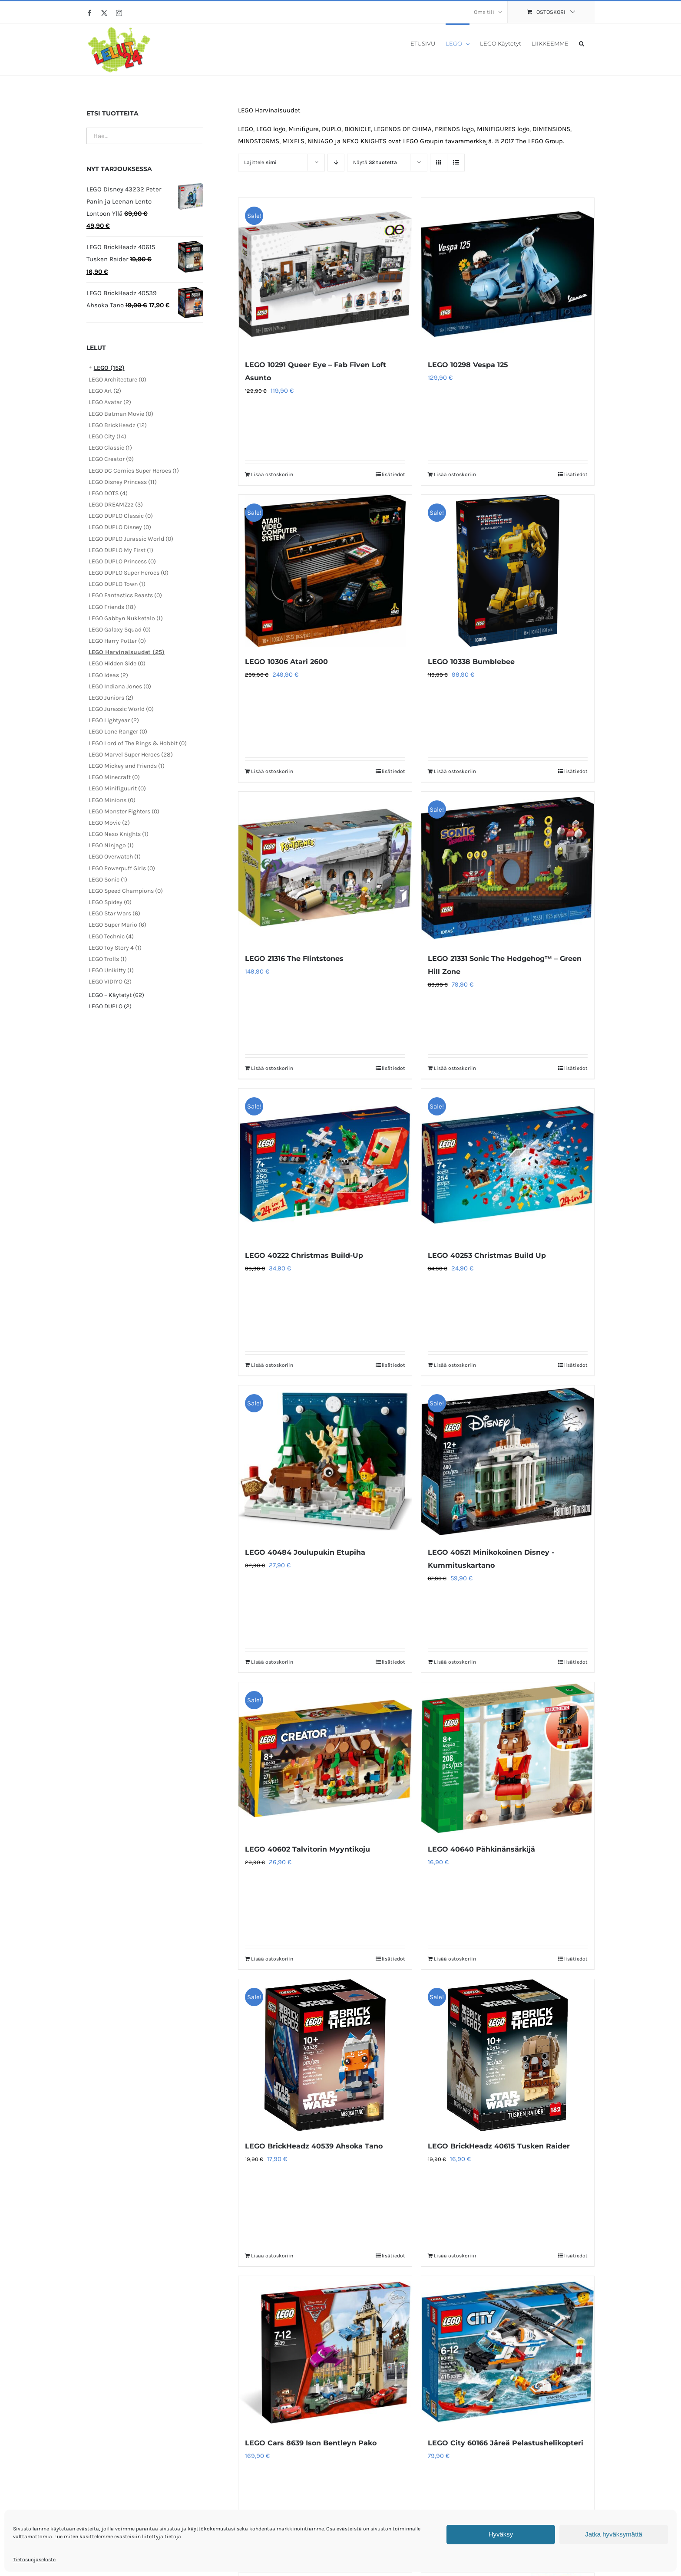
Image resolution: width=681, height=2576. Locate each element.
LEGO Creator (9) (111, 459)
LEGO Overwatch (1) (115, 856)
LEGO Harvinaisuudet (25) (127, 652)
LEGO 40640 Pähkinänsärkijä (481, 1849)
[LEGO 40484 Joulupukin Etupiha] (324, 1461)
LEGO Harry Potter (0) (117, 641)
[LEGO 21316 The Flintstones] (324, 868)
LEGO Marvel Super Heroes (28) (131, 754)
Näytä (375, 162)
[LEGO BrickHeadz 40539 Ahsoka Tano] (324, 2055)
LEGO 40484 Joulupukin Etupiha (305, 1552)
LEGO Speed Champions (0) (126, 891)
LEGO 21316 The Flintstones (294, 958)
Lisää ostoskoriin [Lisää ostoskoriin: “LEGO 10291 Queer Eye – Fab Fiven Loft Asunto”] (272, 474)
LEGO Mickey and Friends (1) (127, 766)
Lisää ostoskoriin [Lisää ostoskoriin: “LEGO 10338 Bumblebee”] (455, 771)
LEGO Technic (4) (111, 936)
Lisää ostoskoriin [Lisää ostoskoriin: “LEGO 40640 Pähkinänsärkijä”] (455, 1959)
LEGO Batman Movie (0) (121, 414)
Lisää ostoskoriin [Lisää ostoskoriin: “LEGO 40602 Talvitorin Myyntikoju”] (272, 1959)
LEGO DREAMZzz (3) (116, 504)
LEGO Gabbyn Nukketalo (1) (126, 618)
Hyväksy (501, 2534)
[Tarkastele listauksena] (455, 162)
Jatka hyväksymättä (613, 2534)
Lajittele (260, 162)
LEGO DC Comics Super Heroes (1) (134, 470)
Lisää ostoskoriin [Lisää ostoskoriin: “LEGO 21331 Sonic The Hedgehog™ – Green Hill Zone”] (455, 1068)
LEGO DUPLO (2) (110, 1006)
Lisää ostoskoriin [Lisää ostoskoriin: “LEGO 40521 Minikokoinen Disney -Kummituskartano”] (455, 1662)
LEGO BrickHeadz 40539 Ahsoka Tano (314, 2146)
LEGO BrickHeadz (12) (118, 425)
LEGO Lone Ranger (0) (118, 731)
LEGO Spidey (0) (110, 902)
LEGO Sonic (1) (108, 879)
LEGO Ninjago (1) (111, 845)
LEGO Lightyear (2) (114, 720)
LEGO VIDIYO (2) (110, 981)
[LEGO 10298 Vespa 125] (507, 274)
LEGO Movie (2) (109, 822)
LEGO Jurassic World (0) (121, 709)
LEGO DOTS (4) (108, 493)
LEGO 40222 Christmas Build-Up (304, 1255)
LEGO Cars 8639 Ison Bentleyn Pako (311, 2443)
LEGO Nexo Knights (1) (119, 834)
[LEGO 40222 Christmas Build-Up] (324, 1164)
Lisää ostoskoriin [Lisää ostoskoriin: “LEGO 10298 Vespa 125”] (455, 474)
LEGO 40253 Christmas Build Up (487, 1255)
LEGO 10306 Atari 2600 (286, 662)
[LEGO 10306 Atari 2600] (324, 571)
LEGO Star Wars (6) (114, 913)
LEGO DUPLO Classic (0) (121, 516)
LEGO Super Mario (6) (117, 924)
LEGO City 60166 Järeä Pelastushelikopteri (505, 2443)
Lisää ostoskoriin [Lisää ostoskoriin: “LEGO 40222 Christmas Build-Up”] (272, 1365)
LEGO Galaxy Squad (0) (120, 629)
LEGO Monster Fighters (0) (124, 811)
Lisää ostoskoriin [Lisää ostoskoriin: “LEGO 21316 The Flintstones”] (272, 1068)
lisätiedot (393, 474)
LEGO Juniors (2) (111, 697)
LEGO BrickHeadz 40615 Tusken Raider (499, 2146)
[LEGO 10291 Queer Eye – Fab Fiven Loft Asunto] (324, 274)
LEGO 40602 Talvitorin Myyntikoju (307, 1849)
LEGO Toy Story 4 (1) (115, 947)
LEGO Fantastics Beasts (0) (125, 595)
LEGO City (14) (107, 436)
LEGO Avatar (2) (110, 402)
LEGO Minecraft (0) (114, 777)
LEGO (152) (109, 368)
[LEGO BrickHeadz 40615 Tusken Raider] (507, 2055)
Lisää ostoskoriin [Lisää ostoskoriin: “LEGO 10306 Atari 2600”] (272, 771)
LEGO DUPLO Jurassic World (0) (131, 539)
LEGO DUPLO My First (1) (121, 550)
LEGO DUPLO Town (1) (117, 584)
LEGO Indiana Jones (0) (120, 686)
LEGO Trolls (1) (108, 959)
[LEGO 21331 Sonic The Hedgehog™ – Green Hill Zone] (507, 868)
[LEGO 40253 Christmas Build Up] (507, 1164)
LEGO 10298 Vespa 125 (468, 365)
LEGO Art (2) (105, 391)
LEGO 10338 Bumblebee (471, 662)
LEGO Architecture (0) (117, 379)
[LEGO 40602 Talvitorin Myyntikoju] (324, 1758)
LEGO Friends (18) (112, 607)
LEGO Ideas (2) (108, 675)
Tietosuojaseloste (34, 2559)
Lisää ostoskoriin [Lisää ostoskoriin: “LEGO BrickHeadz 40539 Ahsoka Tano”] (272, 2256)
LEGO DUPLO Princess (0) (122, 561)
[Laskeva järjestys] (335, 162)
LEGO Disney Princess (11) (123, 482)
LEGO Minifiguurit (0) (117, 788)
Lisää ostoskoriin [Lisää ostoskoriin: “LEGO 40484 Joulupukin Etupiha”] (272, 1662)
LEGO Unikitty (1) (111, 970)
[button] (581, 43)
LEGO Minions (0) (112, 800)
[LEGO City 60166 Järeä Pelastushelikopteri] (507, 2352)
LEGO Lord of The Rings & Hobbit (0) (138, 743)
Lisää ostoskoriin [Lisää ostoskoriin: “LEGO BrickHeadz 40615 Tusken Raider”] (455, 2256)
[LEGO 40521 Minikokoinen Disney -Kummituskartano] (507, 1461)
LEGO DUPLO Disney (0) (120, 527)
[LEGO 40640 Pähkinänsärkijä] (507, 1758)
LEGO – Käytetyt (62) (116, 995)
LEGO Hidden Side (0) (117, 663)
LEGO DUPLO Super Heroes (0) (129, 572)
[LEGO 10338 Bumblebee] (507, 571)
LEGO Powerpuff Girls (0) (122, 868)
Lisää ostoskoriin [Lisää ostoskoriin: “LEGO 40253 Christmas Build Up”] (455, 1365)
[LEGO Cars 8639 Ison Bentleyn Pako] (324, 2352)
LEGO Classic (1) (110, 447)
